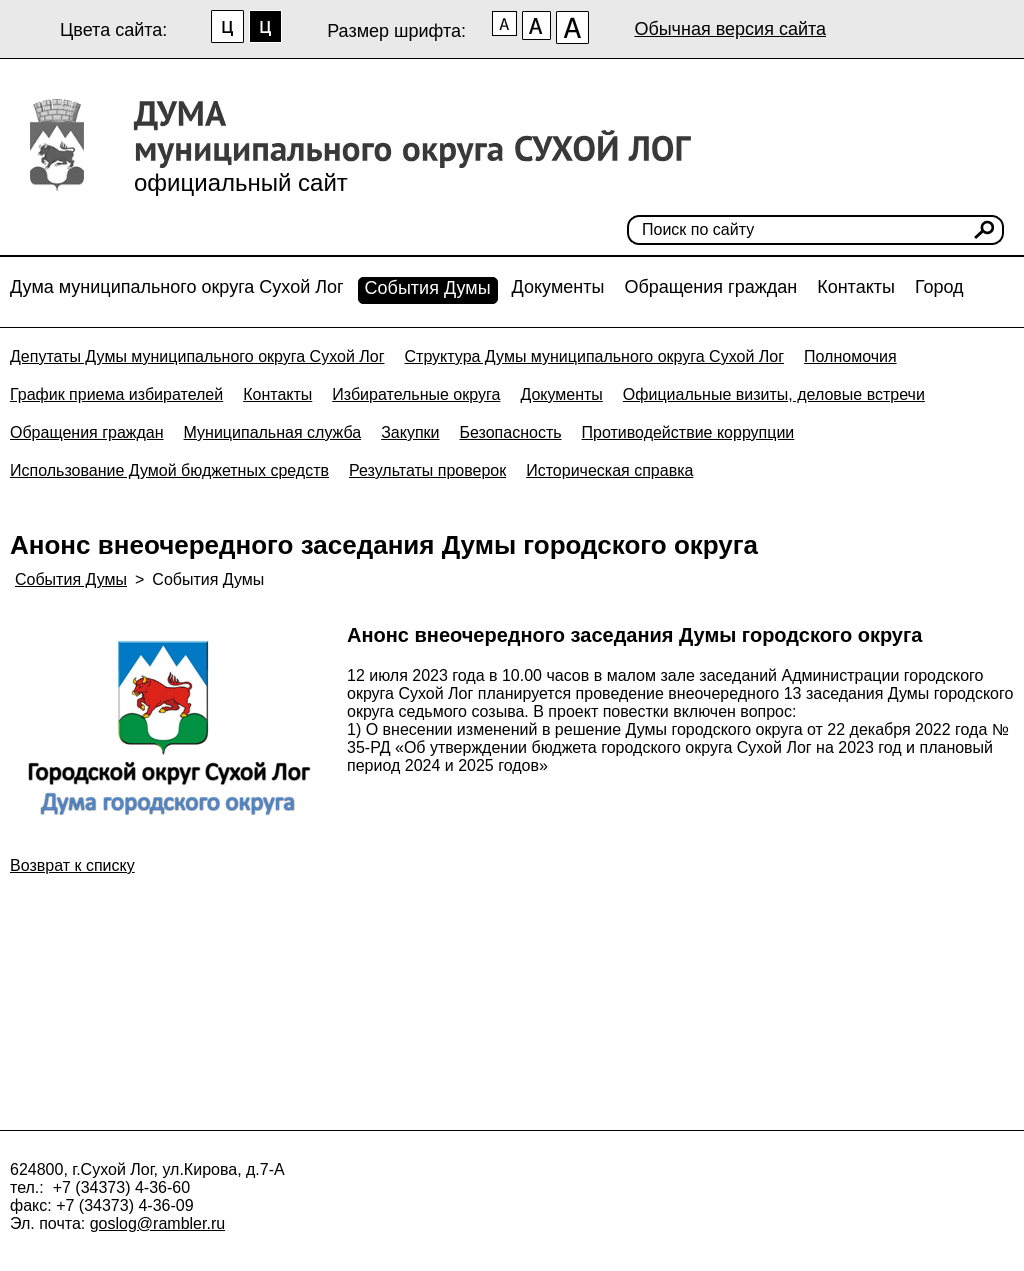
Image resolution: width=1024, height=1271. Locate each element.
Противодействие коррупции (688, 432)
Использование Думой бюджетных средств (169, 470)
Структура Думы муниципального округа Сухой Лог (595, 356)
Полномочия (850, 356)
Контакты (856, 287)
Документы (558, 287)
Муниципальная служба (273, 432)
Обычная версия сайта (730, 29)
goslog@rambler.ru (157, 1223)
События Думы (428, 288)
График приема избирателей (116, 394)
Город (939, 287)
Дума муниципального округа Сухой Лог (177, 287)
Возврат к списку (72, 865)
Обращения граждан (710, 287)
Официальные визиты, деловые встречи (774, 394)
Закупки (410, 432)
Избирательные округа (416, 394)
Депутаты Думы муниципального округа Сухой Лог (197, 356)
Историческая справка (609, 470)
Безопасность (510, 432)
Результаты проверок (427, 470)
